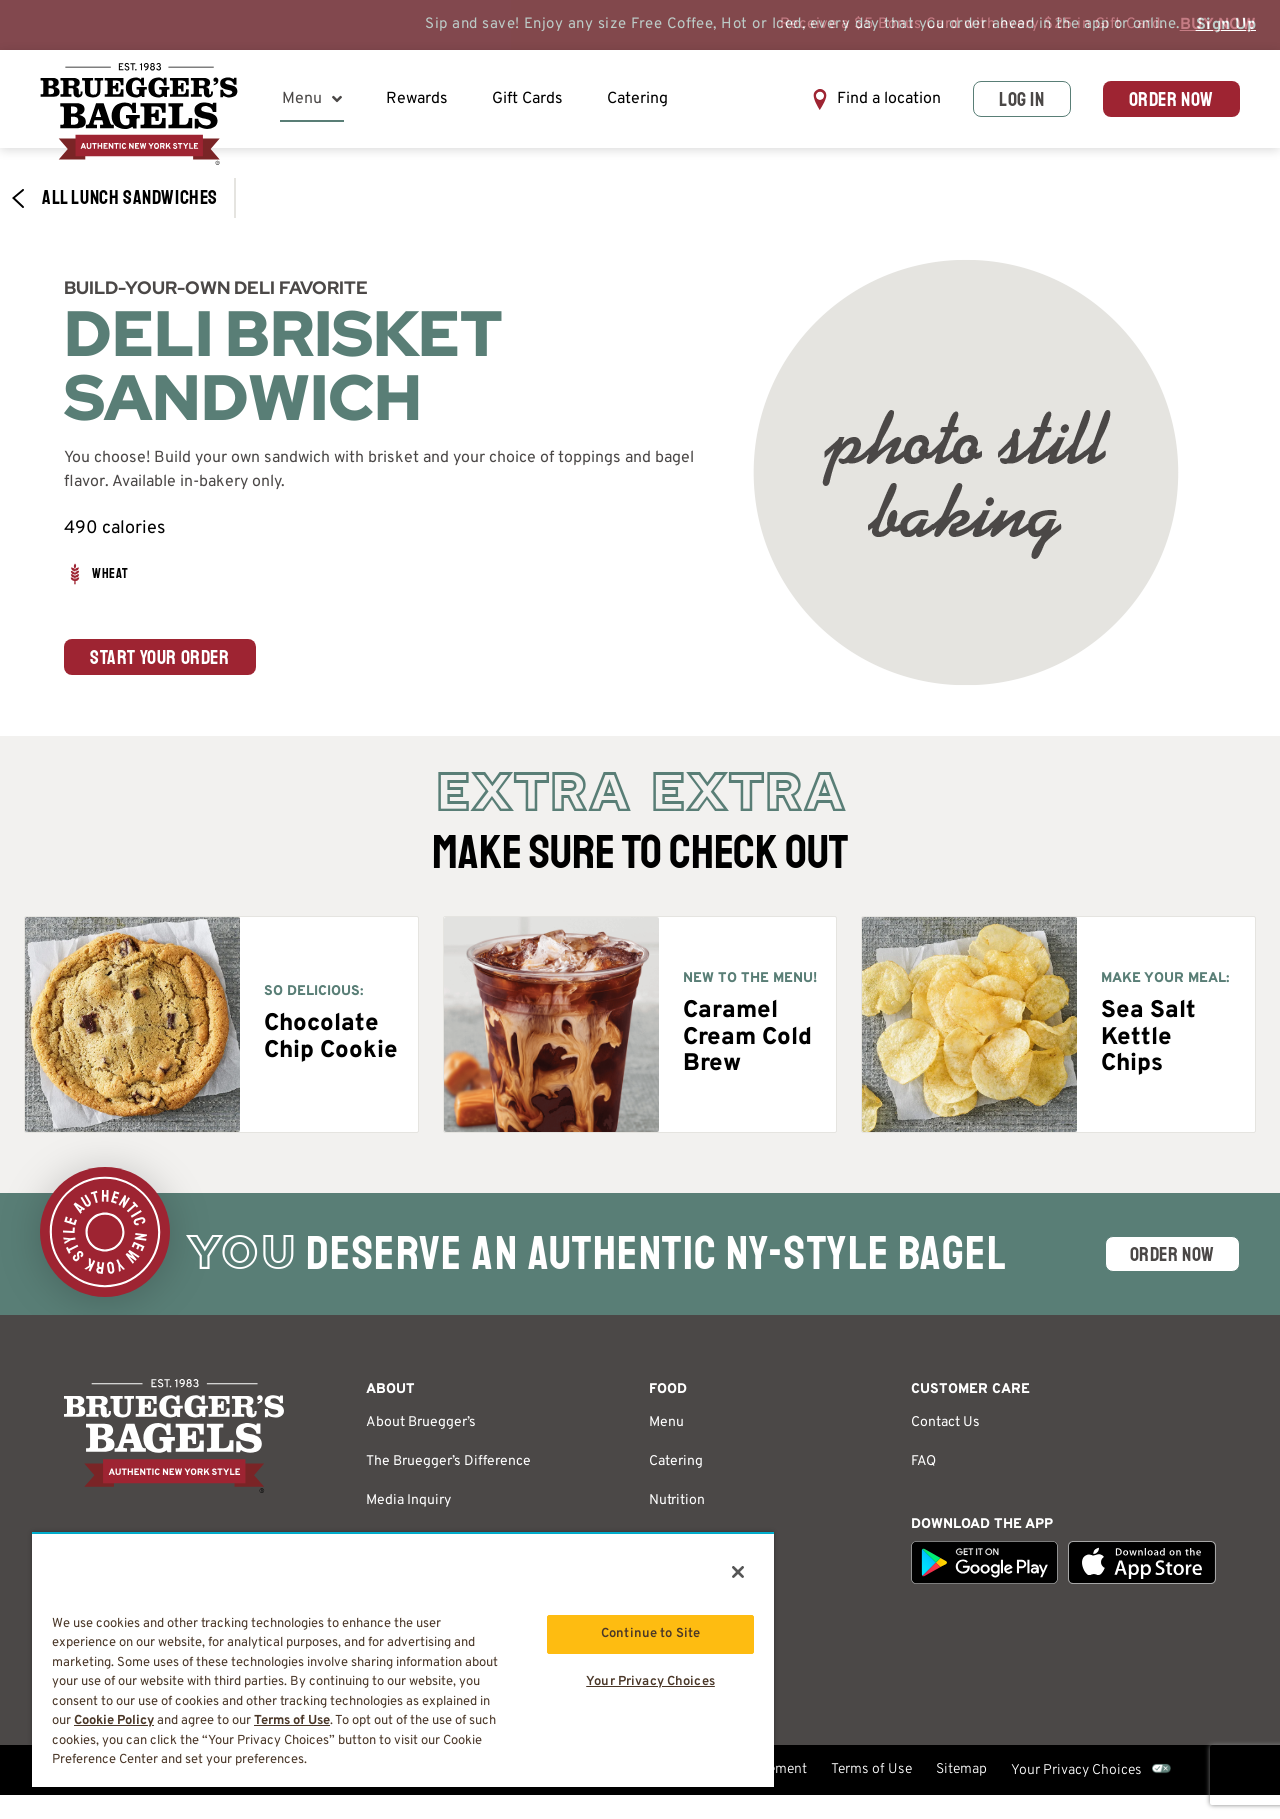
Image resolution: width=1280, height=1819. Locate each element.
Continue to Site (650, 1634)
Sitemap (961, 1769)
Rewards (417, 99)
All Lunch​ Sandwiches (114, 198)
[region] (403, 1659)
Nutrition (677, 1500)
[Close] (738, 1572)
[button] (876, 99)
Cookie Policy (114, 1721)
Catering (637, 99)
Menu (312, 99)
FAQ (923, 1461)
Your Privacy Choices (1076, 1770)
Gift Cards (527, 99)
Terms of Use (871, 1769)
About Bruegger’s (421, 1422)
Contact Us (945, 1422)
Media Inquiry (408, 1500)
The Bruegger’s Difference (448, 1461)
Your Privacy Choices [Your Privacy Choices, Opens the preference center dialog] (650, 1682)
